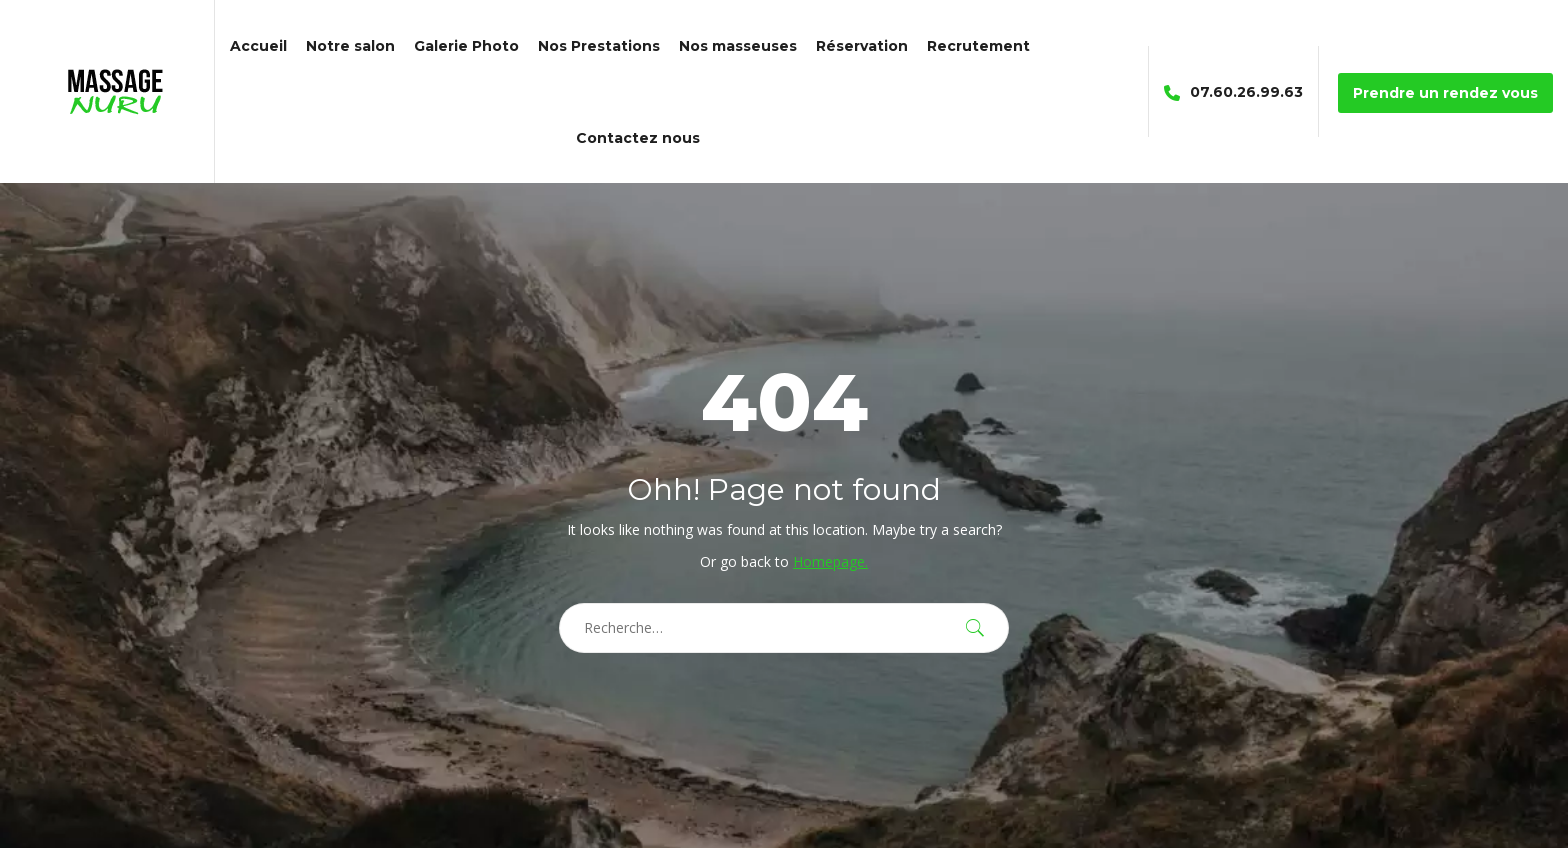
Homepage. (830, 561)
